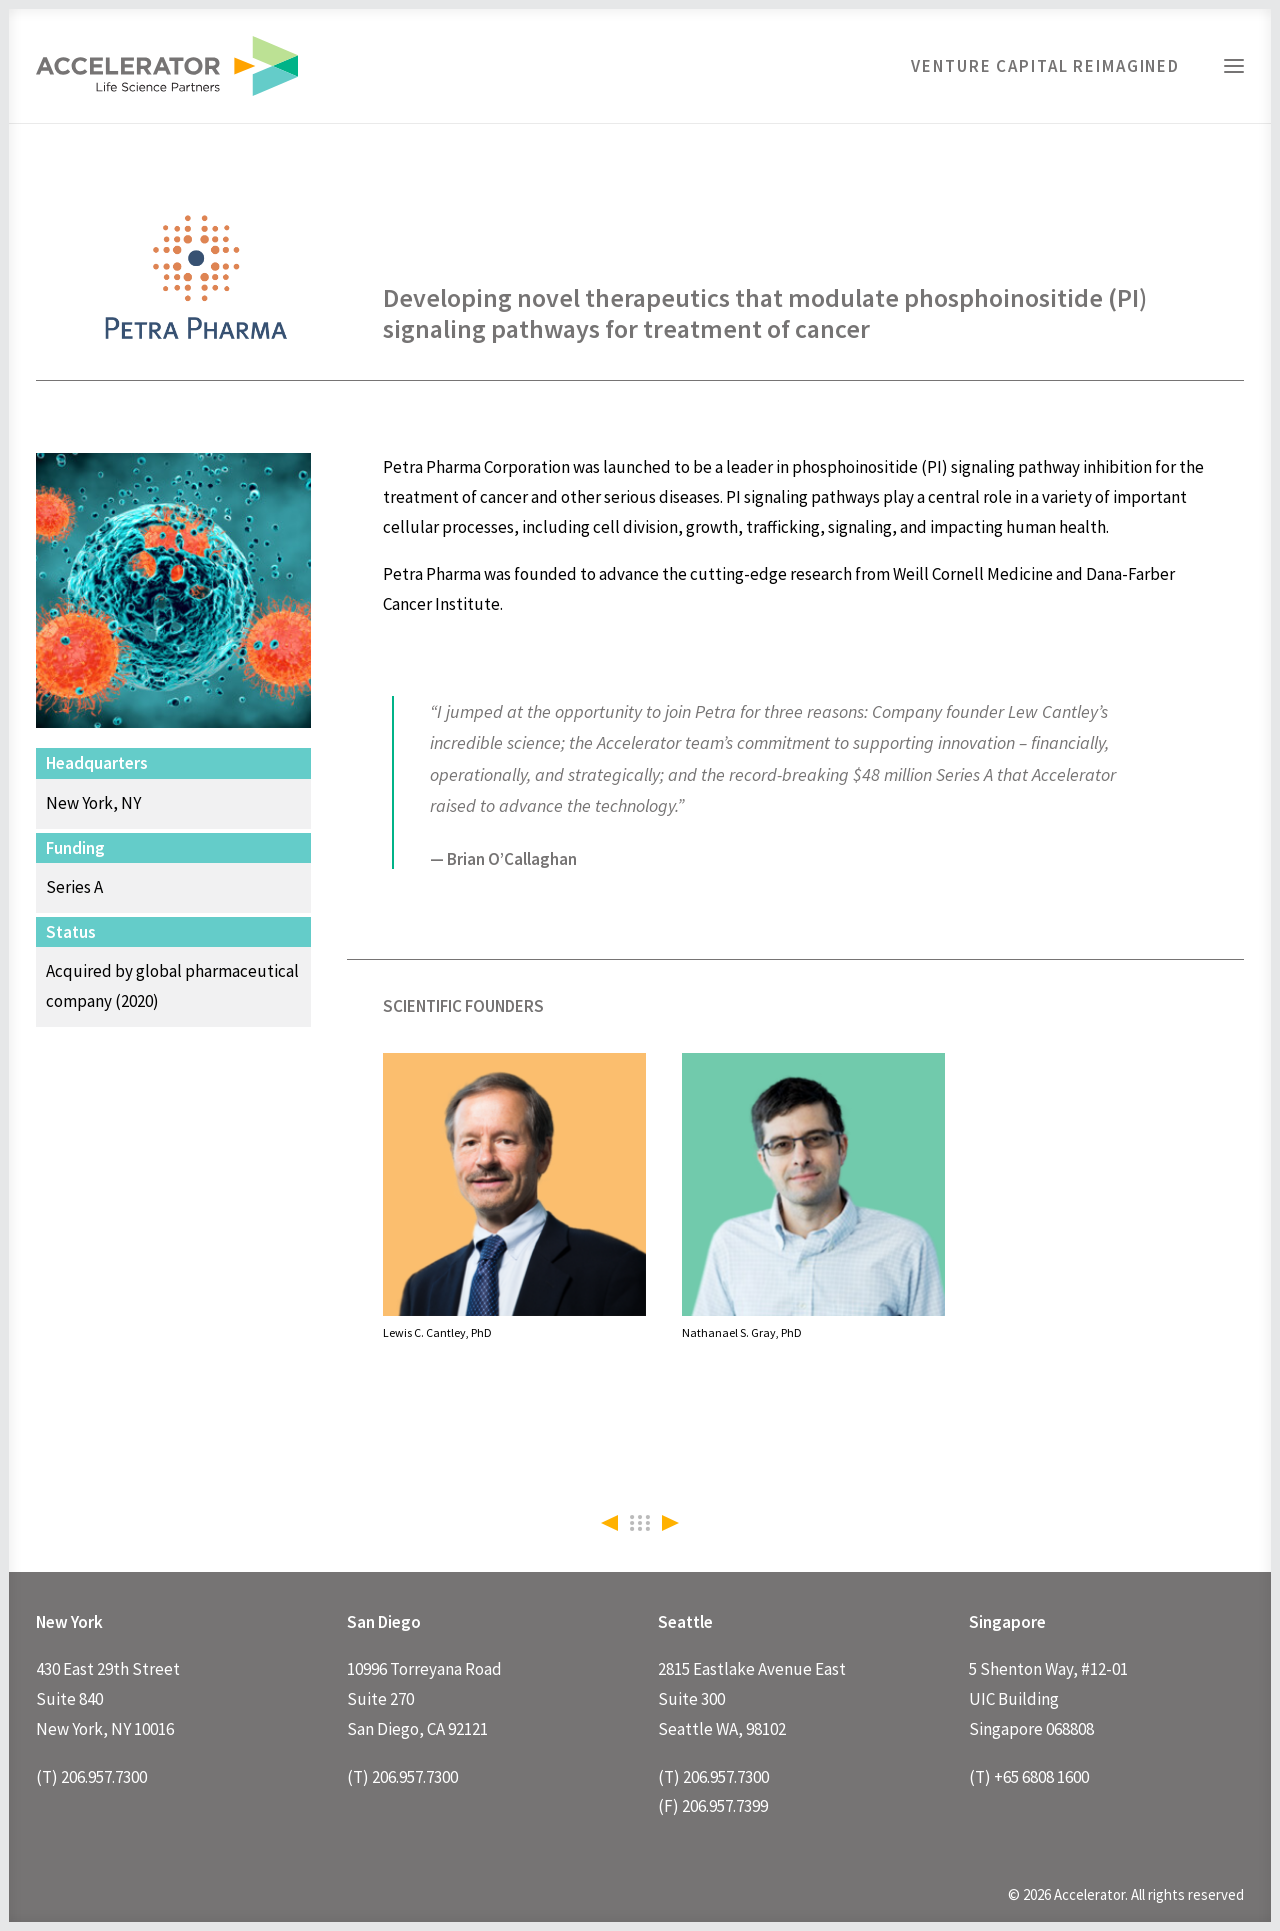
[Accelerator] (167, 66)
